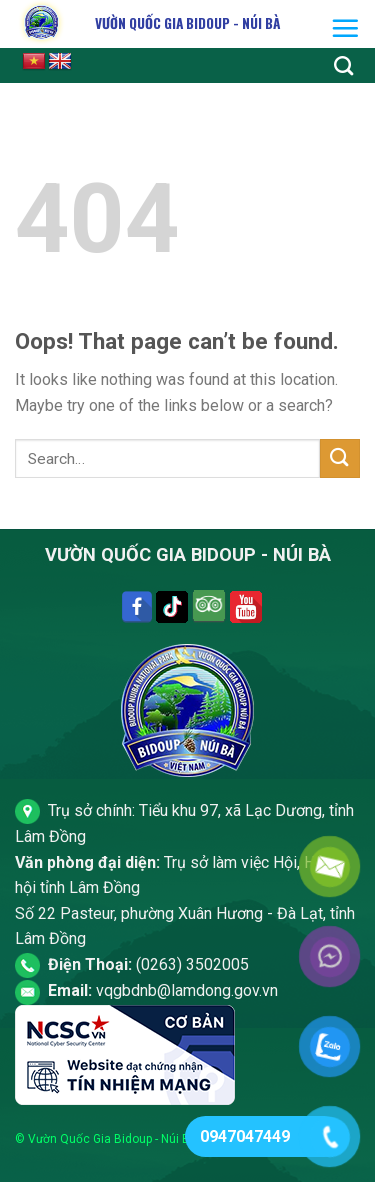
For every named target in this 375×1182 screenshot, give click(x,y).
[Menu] (345, 28)
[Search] (343, 65)
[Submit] (340, 458)
